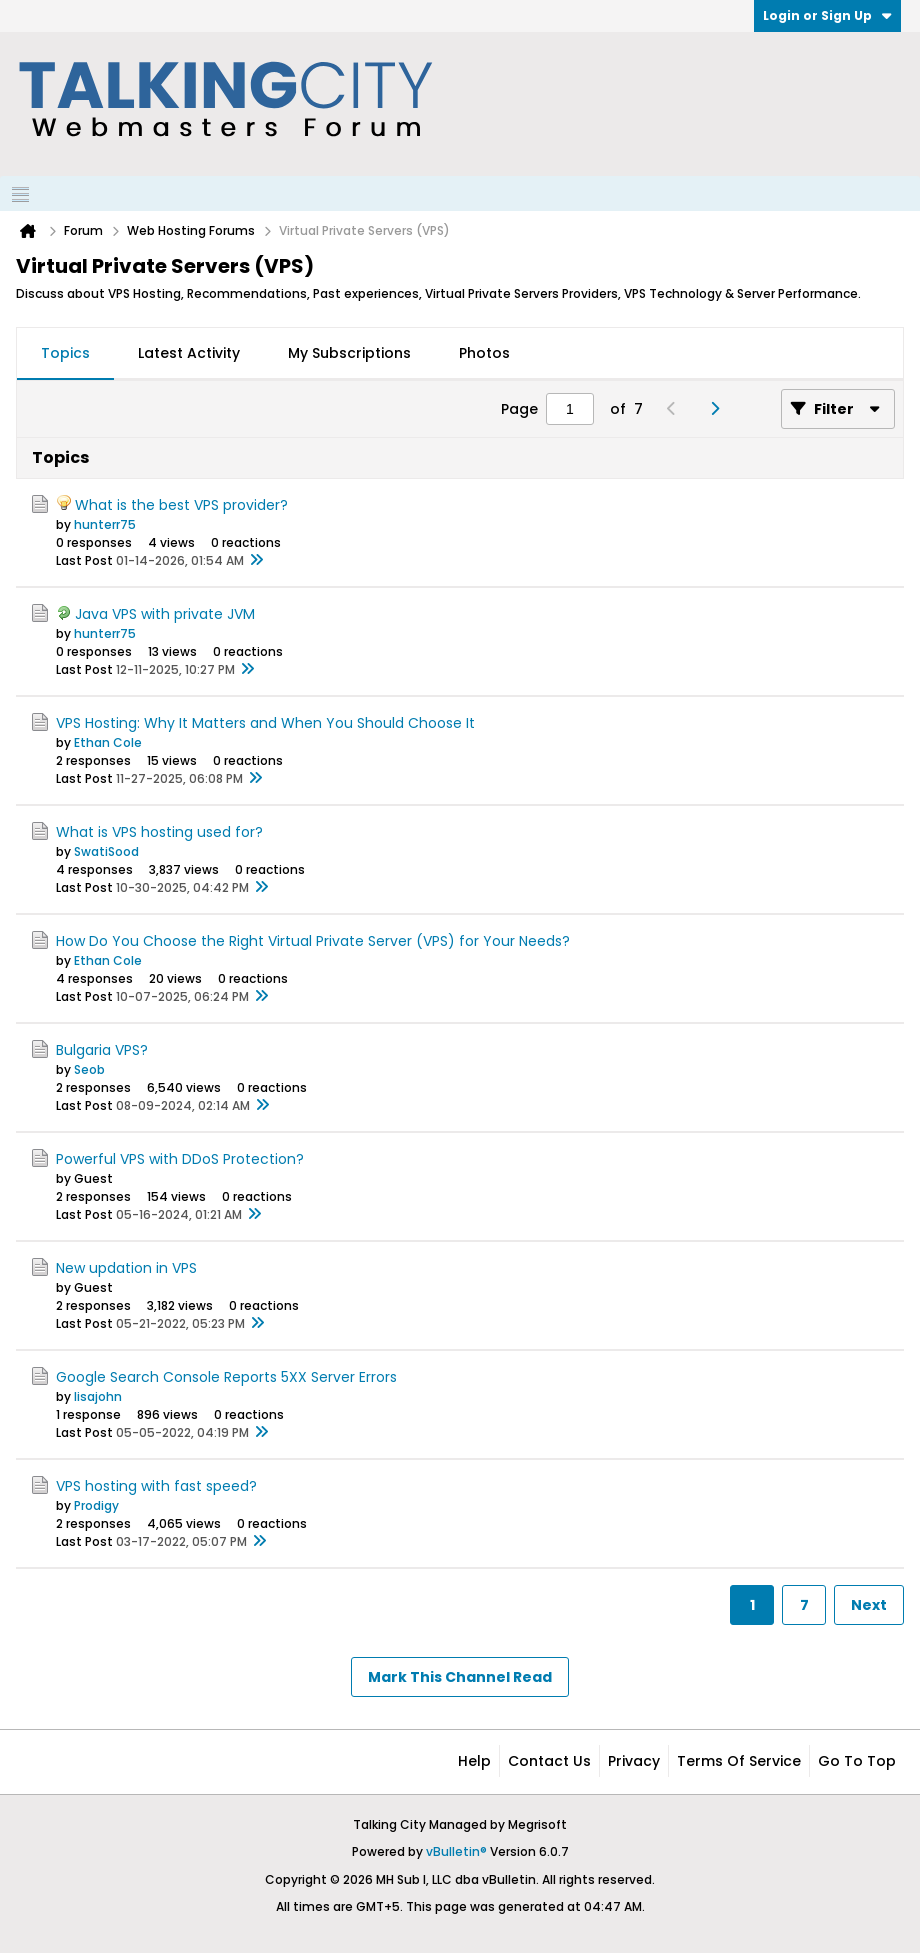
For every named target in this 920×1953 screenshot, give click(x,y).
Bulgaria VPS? (102, 1050)
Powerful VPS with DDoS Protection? (180, 1159)
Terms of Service (739, 1761)
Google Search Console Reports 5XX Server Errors (226, 1377)
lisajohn (98, 1396)
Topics (65, 353)
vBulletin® (456, 1851)
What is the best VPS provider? (181, 505)
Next (869, 1605)
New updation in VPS (126, 1268)
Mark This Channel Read (460, 1677)
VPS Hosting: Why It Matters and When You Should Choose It (265, 723)
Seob (89, 1069)
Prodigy (96, 1505)
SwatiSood (106, 851)
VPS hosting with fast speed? (156, 1486)
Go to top (857, 1761)
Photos (484, 353)
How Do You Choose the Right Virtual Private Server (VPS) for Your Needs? (313, 941)
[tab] (65, 354)
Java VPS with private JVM (165, 614)
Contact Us (549, 1761)
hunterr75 (105, 524)
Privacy (634, 1761)
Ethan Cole (108, 742)
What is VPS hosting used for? (159, 832)
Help (474, 1761)
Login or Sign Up (827, 15)
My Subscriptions (349, 353)
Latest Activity (189, 353)
